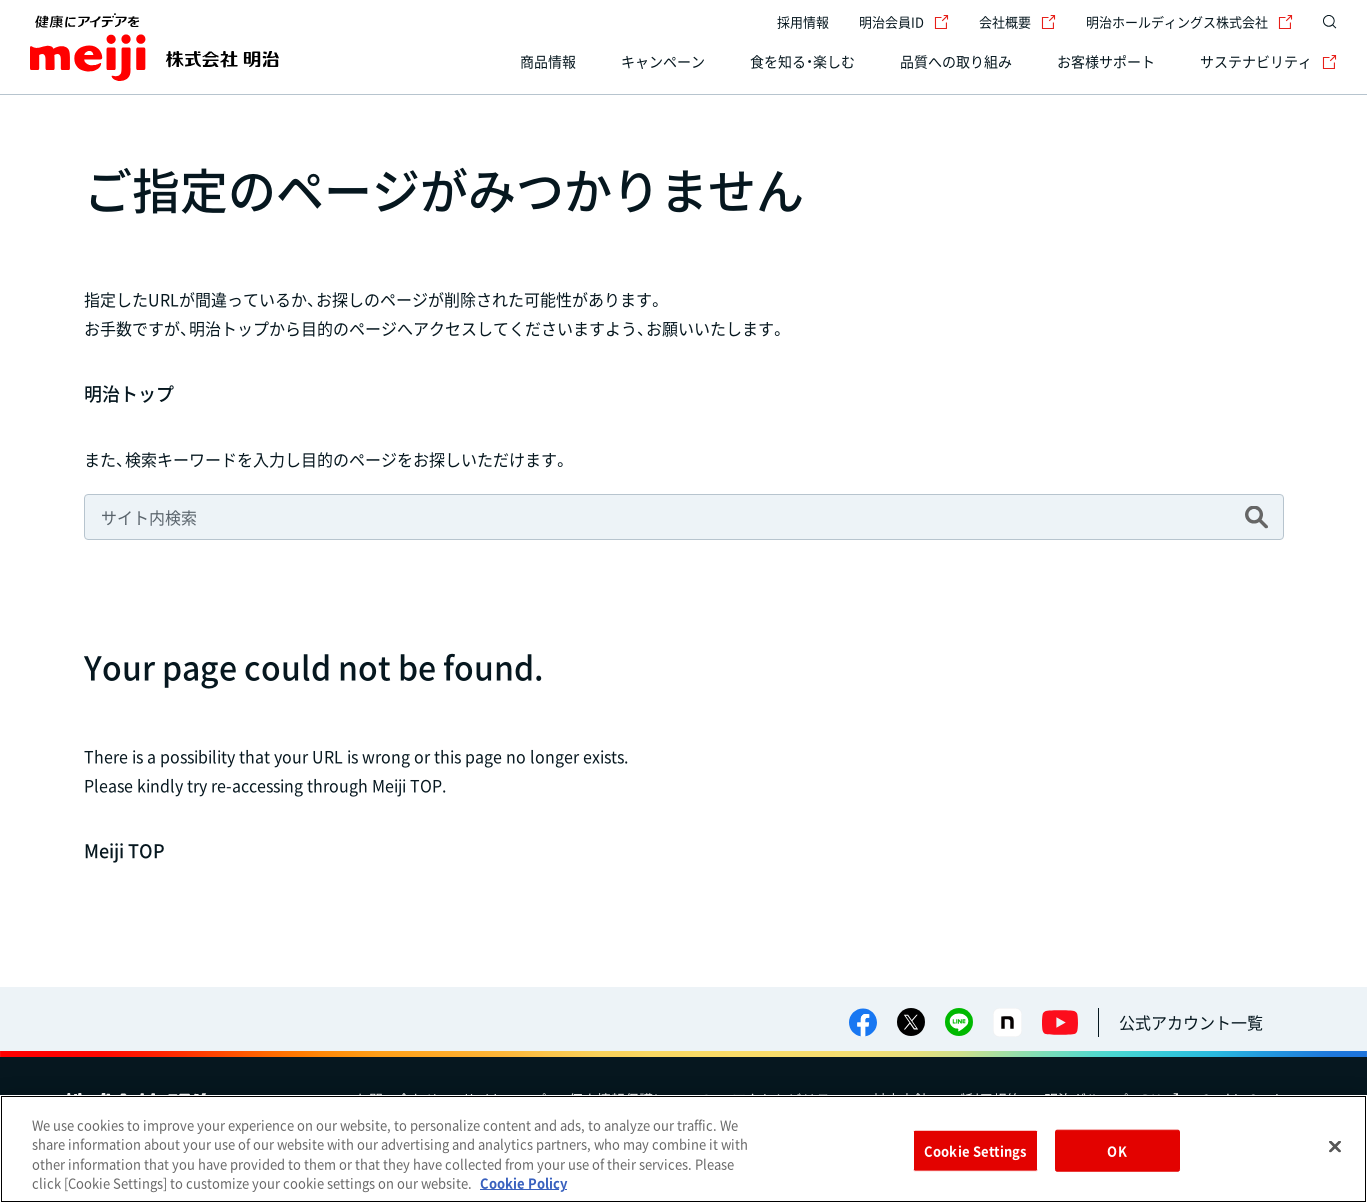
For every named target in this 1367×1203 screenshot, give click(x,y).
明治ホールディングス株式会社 (1189, 21)
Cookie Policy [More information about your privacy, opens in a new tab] (523, 1182)
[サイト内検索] (1325, 22)
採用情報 (803, 21)
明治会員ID (904, 21)
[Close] (1335, 1146)
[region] (683, 1149)
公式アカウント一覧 (1191, 1022)
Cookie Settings (975, 1150)
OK (1116, 1150)
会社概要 (1017, 21)
